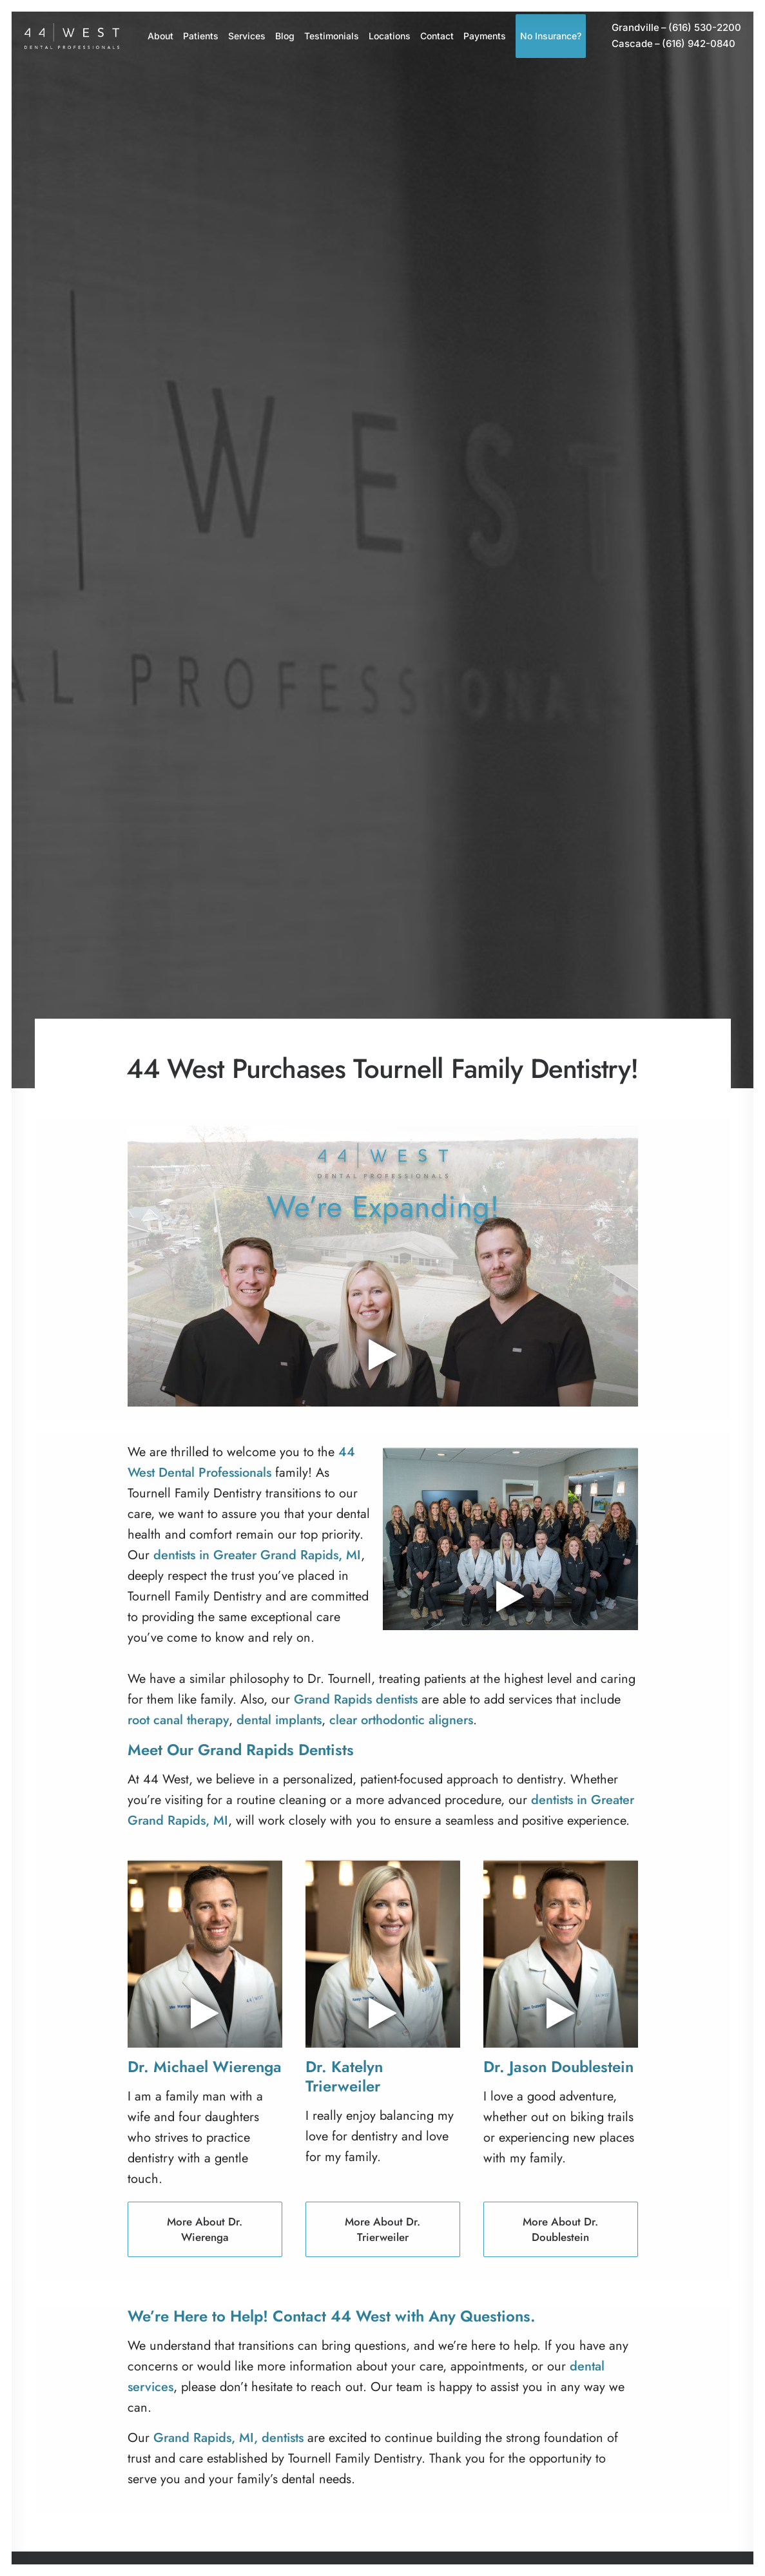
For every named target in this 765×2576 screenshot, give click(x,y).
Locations (390, 35)
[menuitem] (160, 36)
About (160, 35)
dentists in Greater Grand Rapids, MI (257, 1555)
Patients (200, 35)
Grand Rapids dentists (356, 1699)
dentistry (540, 1779)
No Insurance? (550, 35)
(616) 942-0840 (673, 44)
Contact (437, 35)
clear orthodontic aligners (401, 1720)
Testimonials (331, 35)
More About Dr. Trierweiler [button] (384, 2229)
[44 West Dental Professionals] (71, 36)
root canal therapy (178, 1720)
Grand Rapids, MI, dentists (228, 2437)
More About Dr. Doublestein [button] (562, 2229)
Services (247, 35)
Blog (285, 35)
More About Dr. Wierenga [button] (206, 2229)
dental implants (279, 1720)
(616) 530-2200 (676, 28)
